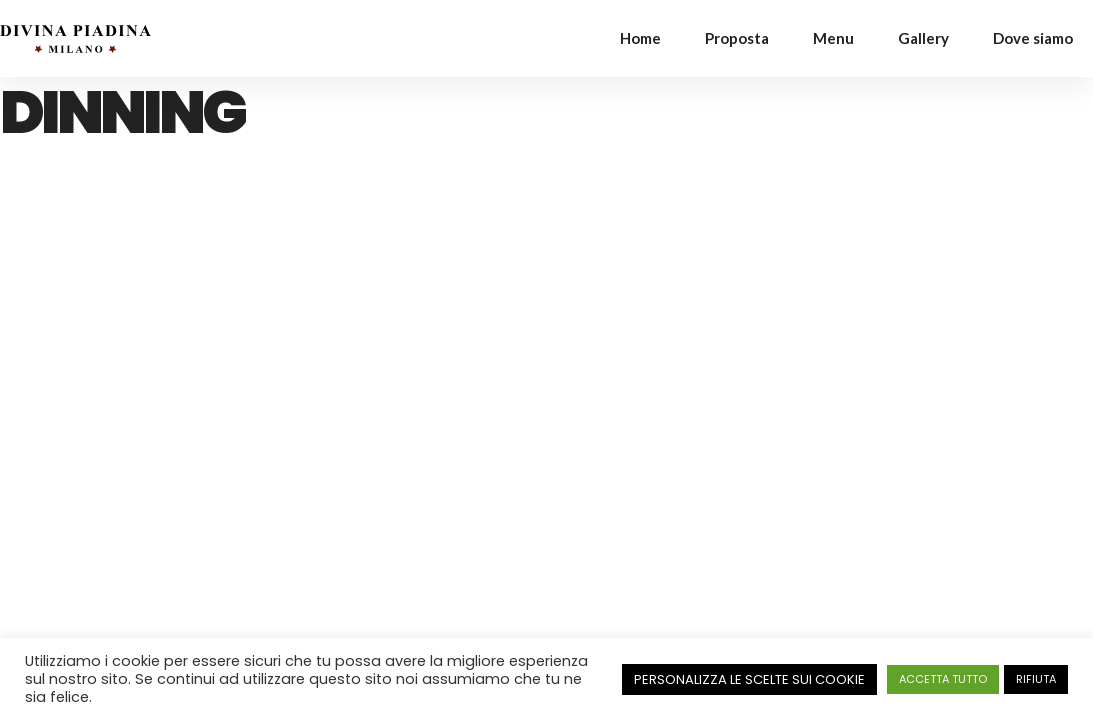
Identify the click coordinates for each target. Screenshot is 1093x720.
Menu (833, 38)
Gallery (923, 38)
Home (640, 38)
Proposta (737, 38)
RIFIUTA (1036, 679)
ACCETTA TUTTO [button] (943, 679)
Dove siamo (1033, 38)
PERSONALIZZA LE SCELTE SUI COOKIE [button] (749, 679)
